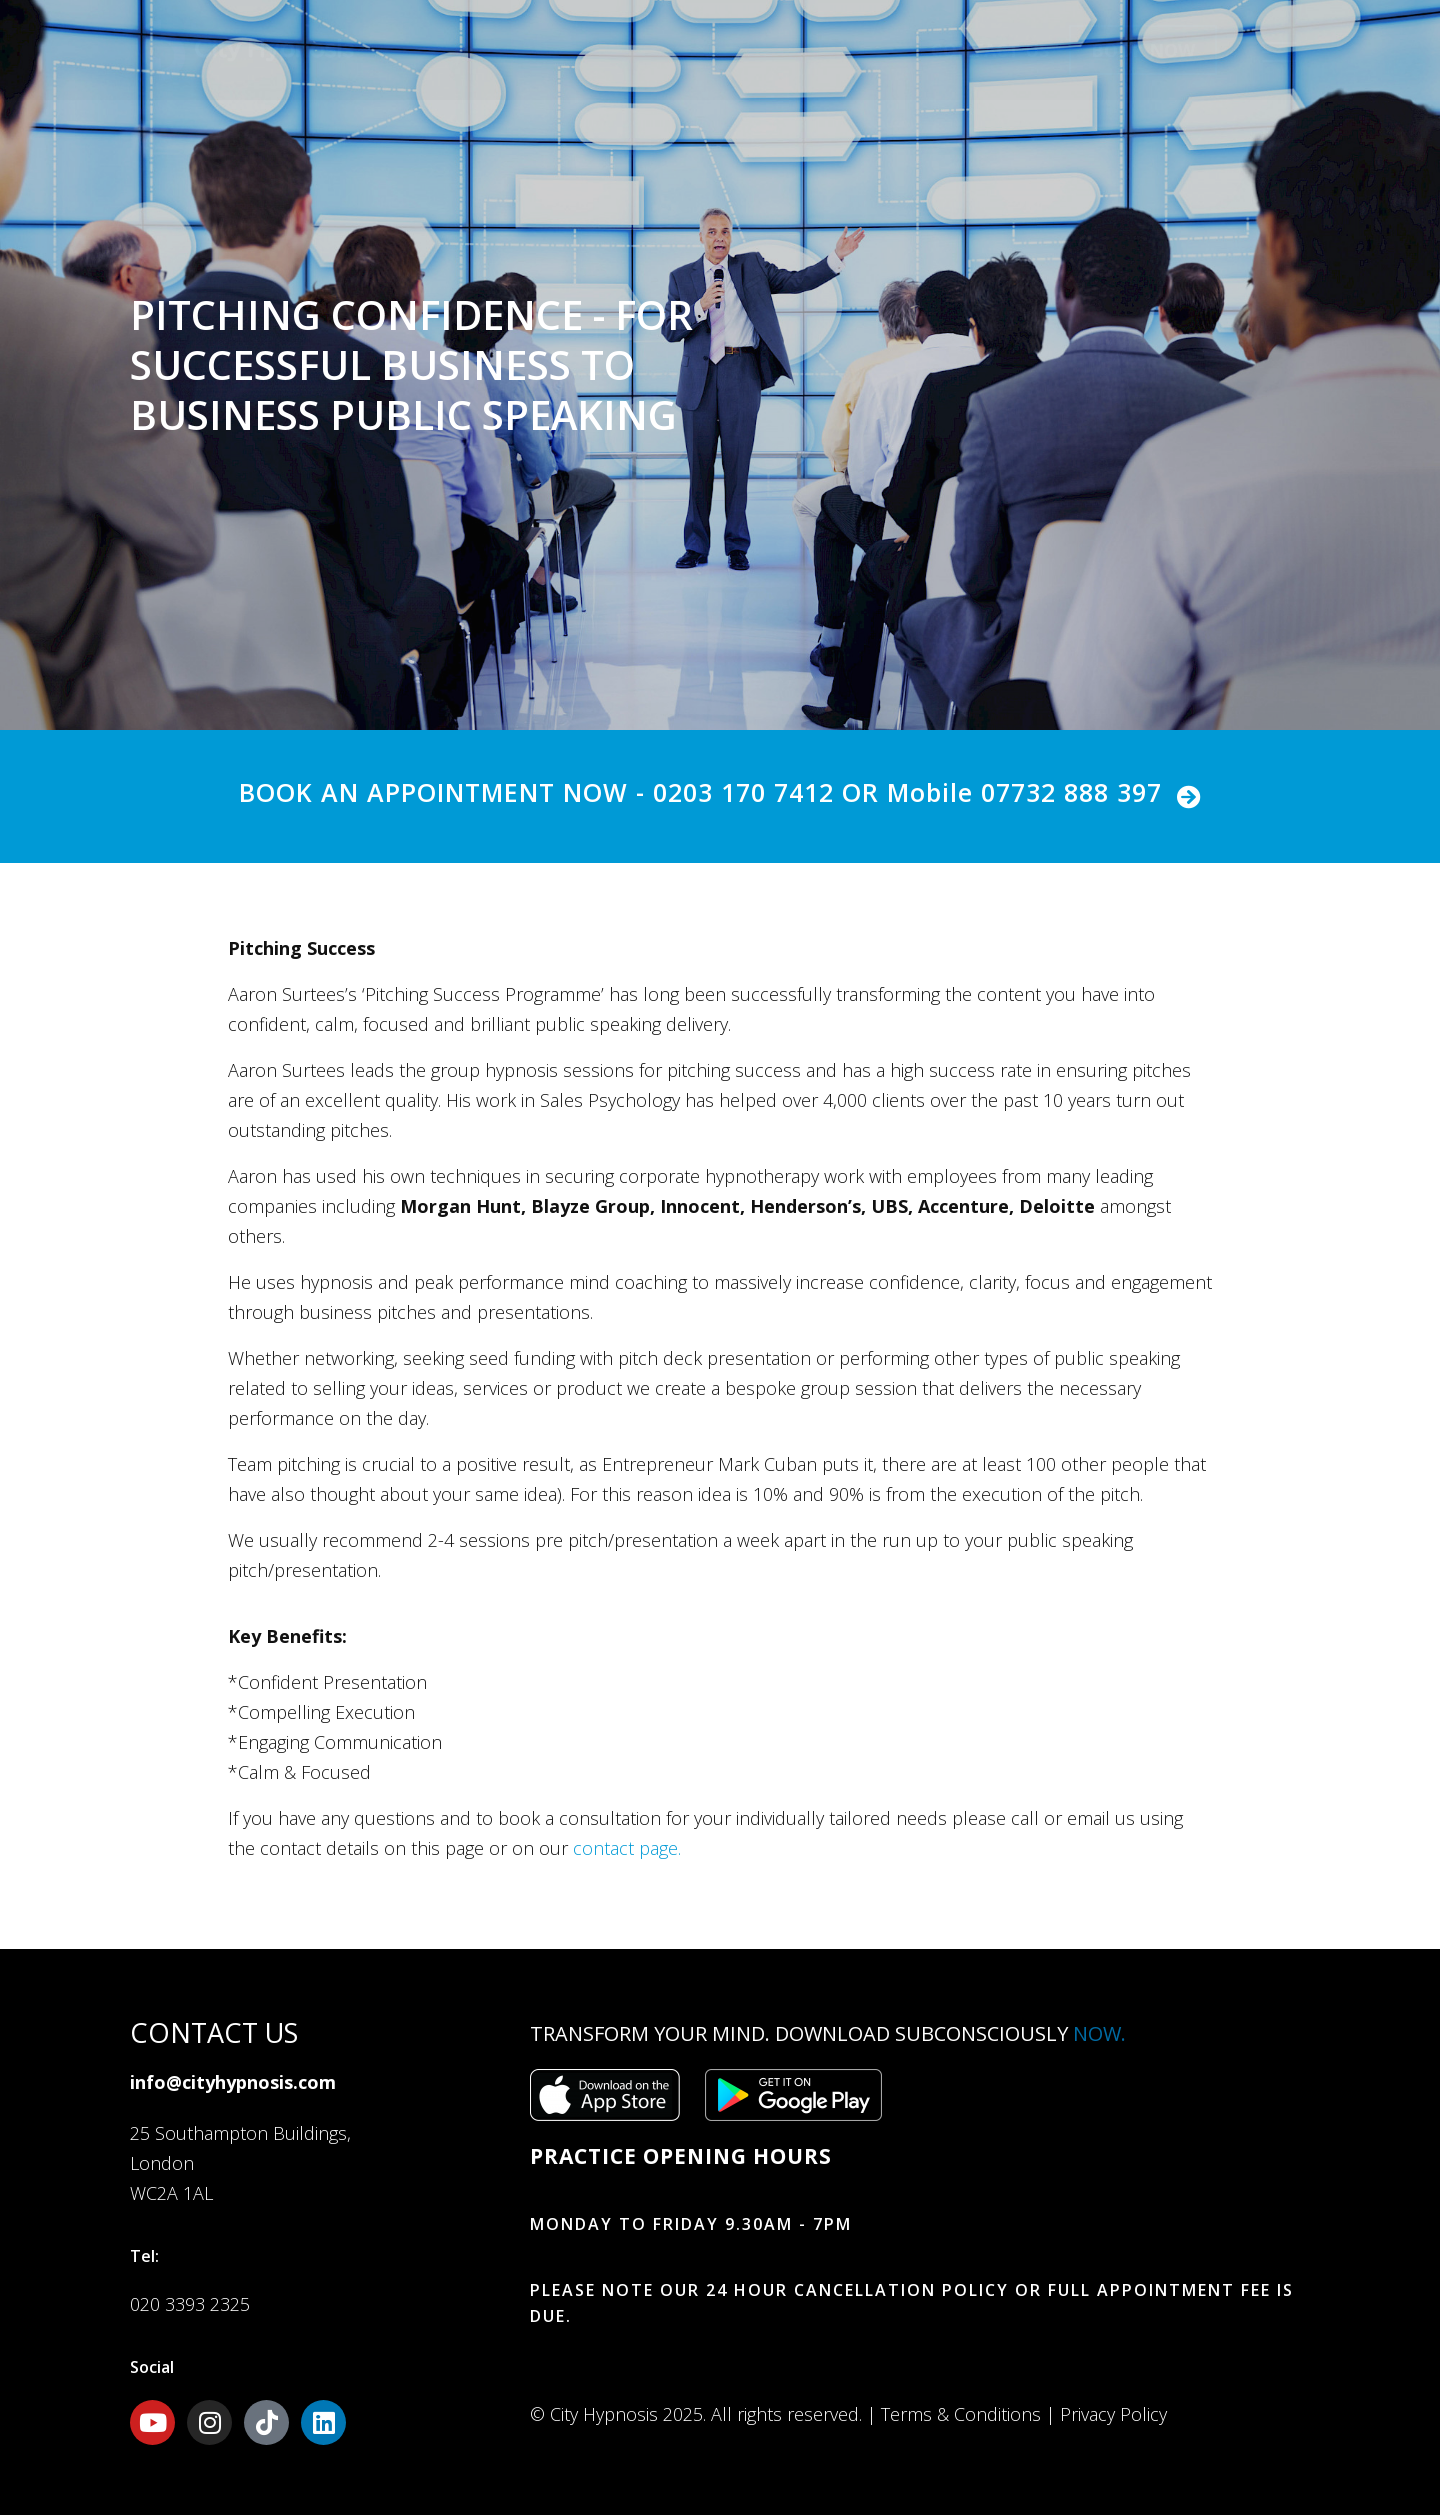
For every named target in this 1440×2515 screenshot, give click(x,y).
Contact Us (990, 50)
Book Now (1143, 50)
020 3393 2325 (190, 2304)
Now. (1099, 2033)
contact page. (627, 1848)
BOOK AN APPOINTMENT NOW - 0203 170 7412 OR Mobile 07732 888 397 (700, 792)
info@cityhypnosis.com (233, 2082)
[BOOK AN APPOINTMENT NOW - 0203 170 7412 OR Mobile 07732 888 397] (1189, 797)
